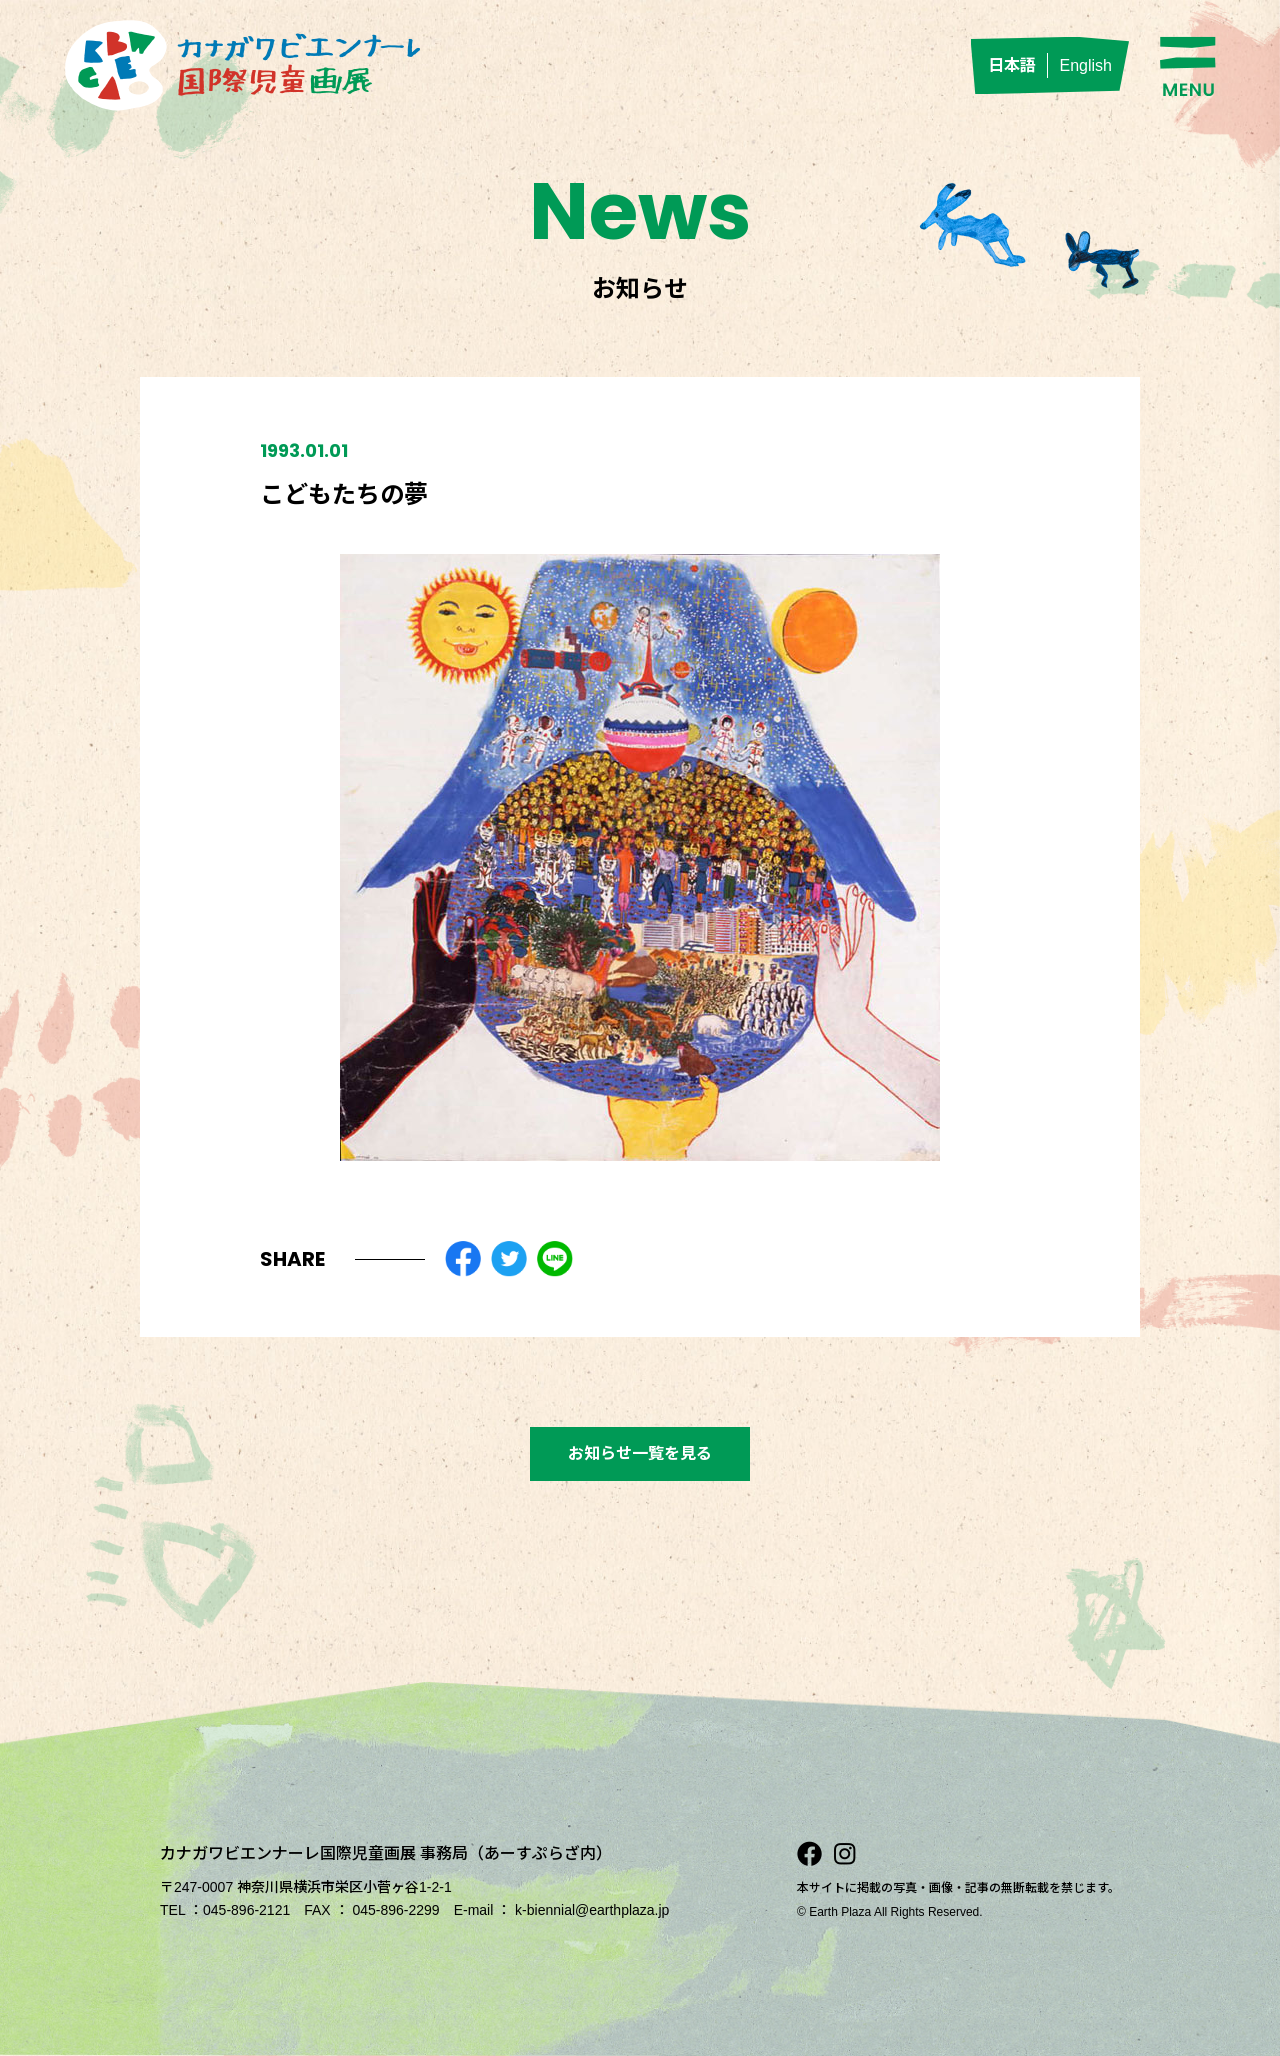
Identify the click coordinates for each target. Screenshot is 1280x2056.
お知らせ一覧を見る (640, 1453)
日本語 (1012, 65)
